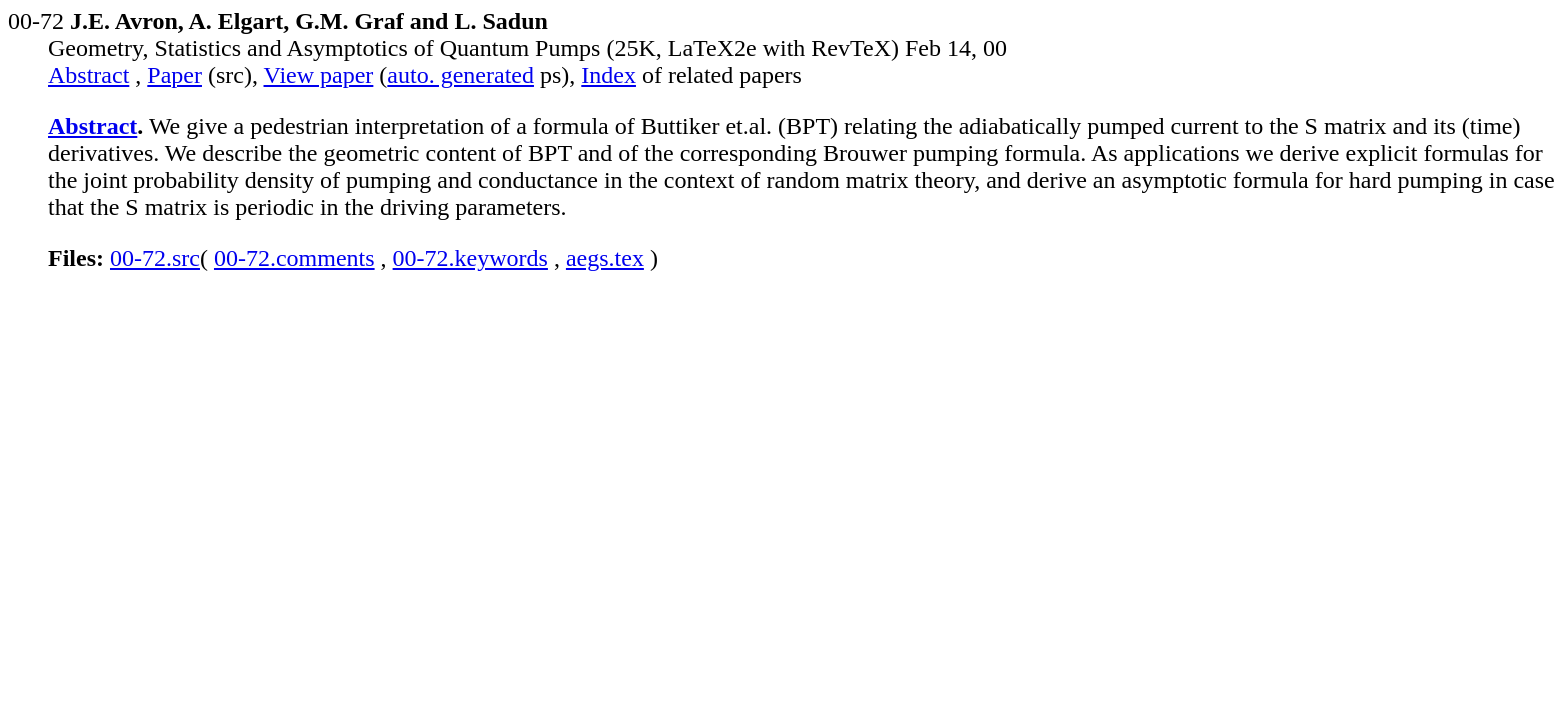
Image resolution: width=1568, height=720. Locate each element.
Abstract (88, 75)
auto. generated (460, 75)
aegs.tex (605, 258)
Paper (174, 75)
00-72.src (155, 258)
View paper (319, 75)
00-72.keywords (470, 258)
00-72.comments (294, 258)
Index (608, 75)
